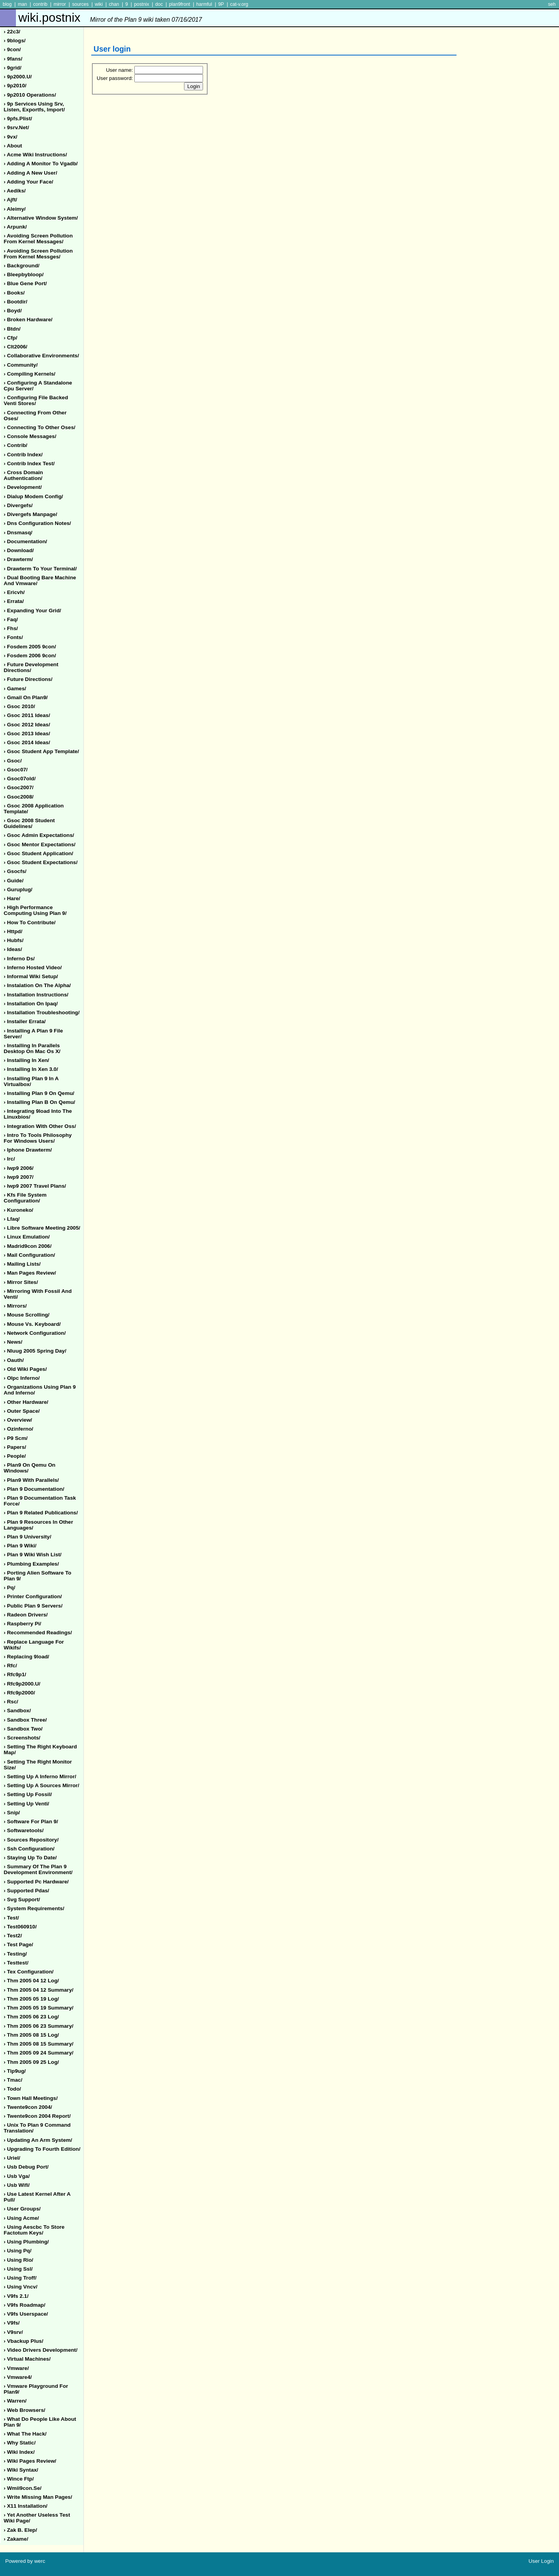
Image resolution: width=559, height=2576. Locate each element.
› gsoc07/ (16, 770)
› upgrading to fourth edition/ (42, 2149)
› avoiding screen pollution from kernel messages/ (38, 238)
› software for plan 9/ (31, 1821)
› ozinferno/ (18, 1429)
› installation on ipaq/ (31, 1003)
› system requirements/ (34, 1908)
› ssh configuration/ (29, 1849)
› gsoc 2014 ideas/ (27, 742)
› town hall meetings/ (31, 2098)
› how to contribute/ (30, 922)
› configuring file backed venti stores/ (36, 400)
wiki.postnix (110, 17)
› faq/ (11, 619)
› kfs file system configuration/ (25, 1198)
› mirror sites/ (21, 1282)
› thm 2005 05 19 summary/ (39, 2008)
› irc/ (9, 1159)
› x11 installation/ (26, 2506)
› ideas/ (13, 949)
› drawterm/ (18, 559)
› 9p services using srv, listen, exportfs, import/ (34, 107)
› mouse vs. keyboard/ (32, 1324)
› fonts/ (13, 637)
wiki (98, 4)
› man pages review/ (30, 1273)
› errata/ (14, 601)
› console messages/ (30, 436)
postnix (141, 4)
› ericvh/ (14, 592)
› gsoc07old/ (20, 778)
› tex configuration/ (29, 1972)
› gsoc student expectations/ (41, 862)
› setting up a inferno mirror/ (40, 1776)
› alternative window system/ (41, 218)
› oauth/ (14, 1360)
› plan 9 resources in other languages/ (38, 1525)
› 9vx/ (10, 137)
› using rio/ (18, 2260)
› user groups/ (22, 2209)
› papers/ (15, 1447)
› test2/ (13, 1935)
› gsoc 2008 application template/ (34, 808)
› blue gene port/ (25, 283)
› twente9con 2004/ (28, 2107)
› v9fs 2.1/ (16, 2296)
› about (13, 146)
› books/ (14, 293)
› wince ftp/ (19, 2479)
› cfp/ (10, 338)
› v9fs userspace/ (26, 2314)
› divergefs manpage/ (30, 514)
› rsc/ (11, 1702)
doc (159, 4)
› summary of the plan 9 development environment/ (38, 1869)
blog (7, 4)
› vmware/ (16, 2368)
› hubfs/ (14, 940)
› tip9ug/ (15, 2071)
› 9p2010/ (15, 85)
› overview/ (18, 1420)
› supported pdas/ (26, 1890)
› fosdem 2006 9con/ (30, 655)
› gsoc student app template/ (41, 751)
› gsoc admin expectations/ (39, 835)
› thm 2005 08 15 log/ (31, 2035)
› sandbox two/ (23, 1729)
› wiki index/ (19, 2452)
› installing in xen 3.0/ (31, 1069)
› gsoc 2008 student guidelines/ (29, 823)
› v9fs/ (12, 2323)
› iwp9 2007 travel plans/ (35, 1186)
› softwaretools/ (24, 1830)
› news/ (13, 1342)
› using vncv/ (21, 2287)
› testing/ (15, 1954)
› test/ (11, 1918)
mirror (60, 4)
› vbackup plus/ (23, 2341)
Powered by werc (25, 2561)
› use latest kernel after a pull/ (37, 2197)
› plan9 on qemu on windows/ (30, 1468)
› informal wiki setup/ (31, 976)
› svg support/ (22, 1899)
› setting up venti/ (26, 1804)
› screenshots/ (22, 1738)
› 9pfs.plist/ (18, 118)
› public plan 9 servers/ (33, 1606)
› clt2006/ (16, 347)
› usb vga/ (17, 2176)
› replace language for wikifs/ (34, 1645)
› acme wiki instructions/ (35, 155)
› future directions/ (28, 679)
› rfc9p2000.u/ (22, 1684)
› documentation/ (25, 541)
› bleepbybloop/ (24, 274)
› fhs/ (11, 628)
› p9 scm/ (16, 1438)
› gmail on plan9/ (26, 697)
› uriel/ (12, 2158)
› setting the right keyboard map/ (40, 1749)
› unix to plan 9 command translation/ (37, 2128)
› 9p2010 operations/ (30, 95)
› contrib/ (16, 445)
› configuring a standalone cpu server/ (38, 386)
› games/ (15, 688)
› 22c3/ (12, 32)
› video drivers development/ (41, 2350)
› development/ (23, 487)
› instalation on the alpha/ (37, 985)
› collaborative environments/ (41, 356)
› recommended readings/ (38, 1632)
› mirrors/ (15, 1306)
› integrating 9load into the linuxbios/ (38, 1114)
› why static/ (20, 2443)
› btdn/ (12, 329)
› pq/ (10, 1587)
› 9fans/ (13, 59)
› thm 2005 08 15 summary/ (39, 2044)
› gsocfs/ (15, 871)
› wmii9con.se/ (23, 2488)
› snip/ (12, 1812)
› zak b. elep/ (20, 2530)
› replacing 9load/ (26, 1657)
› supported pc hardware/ (36, 1882)
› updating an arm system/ (38, 2140)
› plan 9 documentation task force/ (40, 1501)
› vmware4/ (18, 2377)
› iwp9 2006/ (19, 1168)
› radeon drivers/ (26, 1615)
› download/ (19, 550)
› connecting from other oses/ (35, 415)
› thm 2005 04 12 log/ (31, 1981)
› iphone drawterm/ (28, 1150)
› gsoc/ (13, 761)
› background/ (22, 266)
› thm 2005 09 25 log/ (31, 2062)
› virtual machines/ (27, 2359)
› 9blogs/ (15, 40)
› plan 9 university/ (27, 1537)
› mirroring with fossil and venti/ (38, 1294)
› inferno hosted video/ (33, 967)
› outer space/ (22, 1411)
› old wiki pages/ (25, 1369)
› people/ (15, 1456)
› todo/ (12, 2089)
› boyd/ (13, 311)
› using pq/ (17, 2251)
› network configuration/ (35, 1333)
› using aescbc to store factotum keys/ (34, 2230)
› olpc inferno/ (22, 1378)
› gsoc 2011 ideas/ (27, 715)
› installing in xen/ (26, 1060)
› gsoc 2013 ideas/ (27, 733)
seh (552, 4)
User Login (541, 2561)
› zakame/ (16, 2539)
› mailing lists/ (22, 1264)
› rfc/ (10, 1665)
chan (114, 4)
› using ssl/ (18, 2269)
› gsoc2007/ (19, 787)
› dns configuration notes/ (37, 523)
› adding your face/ (29, 182)
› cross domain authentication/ (23, 475)
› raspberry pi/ (23, 1624)
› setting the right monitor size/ (38, 1764)
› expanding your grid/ (32, 610)
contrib (40, 4)
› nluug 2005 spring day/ (35, 1351)
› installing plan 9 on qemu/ (39, 1093)
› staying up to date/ (30, 1858)
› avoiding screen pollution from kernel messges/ (38, 254)
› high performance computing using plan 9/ (35, 910)
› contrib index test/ (29, 463)
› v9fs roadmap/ (24, 2305)
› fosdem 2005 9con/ (30, 647)
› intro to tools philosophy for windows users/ (38, 1138)
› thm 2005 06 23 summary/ (39, 2026)
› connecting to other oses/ (40, 427)
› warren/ (15, 2401)
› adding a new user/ (30, 173)
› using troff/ (20, 2278)
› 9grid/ (13, 68)
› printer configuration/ (33, 1596)
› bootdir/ (16, 302)
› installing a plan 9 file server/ (33, 1033)
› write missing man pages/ (38, 2497)
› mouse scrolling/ (27, 1315)
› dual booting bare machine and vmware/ (40, 580)
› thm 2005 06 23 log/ (31, 2017)
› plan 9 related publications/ (41, 1513)
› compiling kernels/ (30, 374)
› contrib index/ (23, 454)
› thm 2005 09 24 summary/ (39, 2053)
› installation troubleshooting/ (42, 1012)
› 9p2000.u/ (18, 77)
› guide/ (14, 880)
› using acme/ (21, 2218)
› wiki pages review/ (30, 2461)
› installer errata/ (25, 1021)
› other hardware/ (26, 1402)
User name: (154, 70)
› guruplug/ (18, 889)
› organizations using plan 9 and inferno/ (40, 1390)
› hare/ (12, 898)
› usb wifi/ (17, 2185)
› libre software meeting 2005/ (42, 1228)
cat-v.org (239, 4)
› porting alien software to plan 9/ (37, 1576)
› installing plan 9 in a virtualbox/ (31, 1081)
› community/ (21, 365)
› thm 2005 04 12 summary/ (39, 1990)
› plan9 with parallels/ (31, 1480)
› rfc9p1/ (15, 1674)
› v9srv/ (13, 2332)
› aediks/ (15, 191)
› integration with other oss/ (40, 1126)
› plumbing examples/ (31, 1564)
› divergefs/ (18, 505)
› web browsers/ (24, 2410)
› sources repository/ (31, 1840)
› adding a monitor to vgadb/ (41, 163)
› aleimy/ (15, 209)
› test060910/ (20, 1927)
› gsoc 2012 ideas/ (27, 725)
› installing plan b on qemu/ (39, 1102)
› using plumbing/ (26, 2242)
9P (221, 4)
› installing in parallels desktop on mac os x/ (32, 1048)
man (22, 4)
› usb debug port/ (26, 2167)
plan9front (179, 4)
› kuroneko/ (18, 1210)
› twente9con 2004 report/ (37, 2116)
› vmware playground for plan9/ (36, 2389)
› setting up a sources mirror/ (41, 1785)
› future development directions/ (31, 667)
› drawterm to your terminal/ (40, 569)
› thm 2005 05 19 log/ (31, 1999)
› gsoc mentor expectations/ (40, 844)
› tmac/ (13, 2080)
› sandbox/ (17, 1710)
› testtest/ (16, 1963)
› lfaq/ (12, 1219)
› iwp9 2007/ (19, 1177)
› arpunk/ (15, 227)
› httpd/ (13, 931)
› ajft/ (10, 200)
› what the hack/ (25, 2434)
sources (80, 4)
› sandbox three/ (25, 1720)
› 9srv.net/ (16, 127)
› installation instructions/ (36, 995)
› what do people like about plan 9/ (40, 2422)
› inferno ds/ (19, 958)
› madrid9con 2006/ (28, 1246)
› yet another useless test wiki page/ (37, 2518)
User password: (150, 78)
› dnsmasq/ (18, 532)
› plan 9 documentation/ (34, 1489)
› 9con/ (12, 49)
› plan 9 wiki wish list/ (33, 1554)
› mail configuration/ (29, 1255)
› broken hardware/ (28, 319)
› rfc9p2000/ (19, 1693)
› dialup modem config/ (33, 496)
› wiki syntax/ (21, 2470)
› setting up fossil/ (28, 1794)
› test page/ (18, 1944)
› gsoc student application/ (38, 853)
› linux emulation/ (27, 1237)
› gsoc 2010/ (19, 706)
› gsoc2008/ (19, 797)
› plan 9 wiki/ (20, 1546)
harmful (204, 4)
